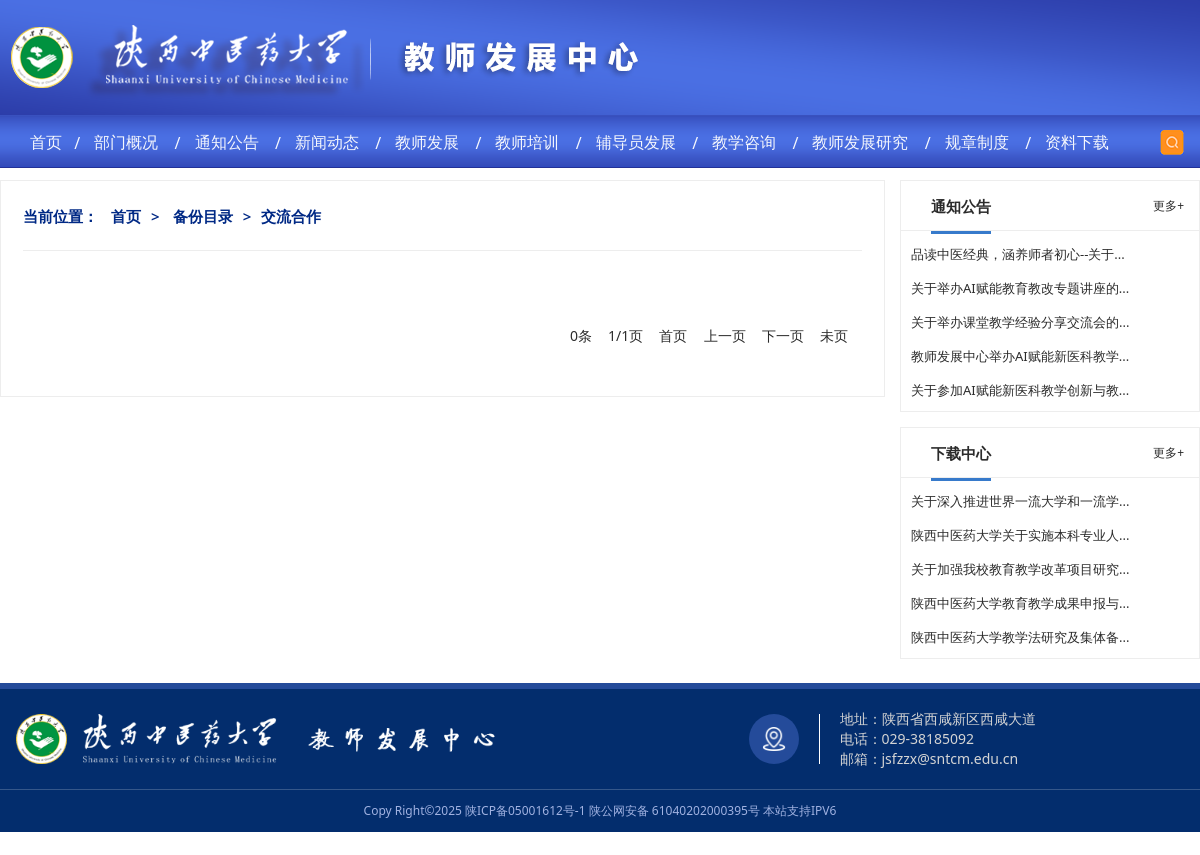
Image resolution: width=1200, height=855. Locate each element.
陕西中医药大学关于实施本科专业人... (1020, 535)
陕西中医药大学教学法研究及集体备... (1020, 637)
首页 (48, 142)
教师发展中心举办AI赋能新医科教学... (1020, 356)
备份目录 (203, 216)
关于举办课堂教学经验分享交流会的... (1020, 322)
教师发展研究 (864, 142)
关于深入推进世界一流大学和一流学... (1020, 501)
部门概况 (130, 142)
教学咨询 (748, 142)
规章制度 (981, 142)
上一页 (725, 335)
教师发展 (431, 142)
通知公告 (231, 142)
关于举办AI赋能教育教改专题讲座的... (1020, 288)
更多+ (1168, 205)
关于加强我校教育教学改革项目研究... (1020, 569)
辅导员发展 (640, 142)
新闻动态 (331, 142)
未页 (834, 335)
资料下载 (1081, 142)
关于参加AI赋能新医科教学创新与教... (1020, 390)
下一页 (783, 335)
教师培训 (531, 142)
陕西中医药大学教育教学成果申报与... (1020, 603)
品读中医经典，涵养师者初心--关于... (1018, 254)
